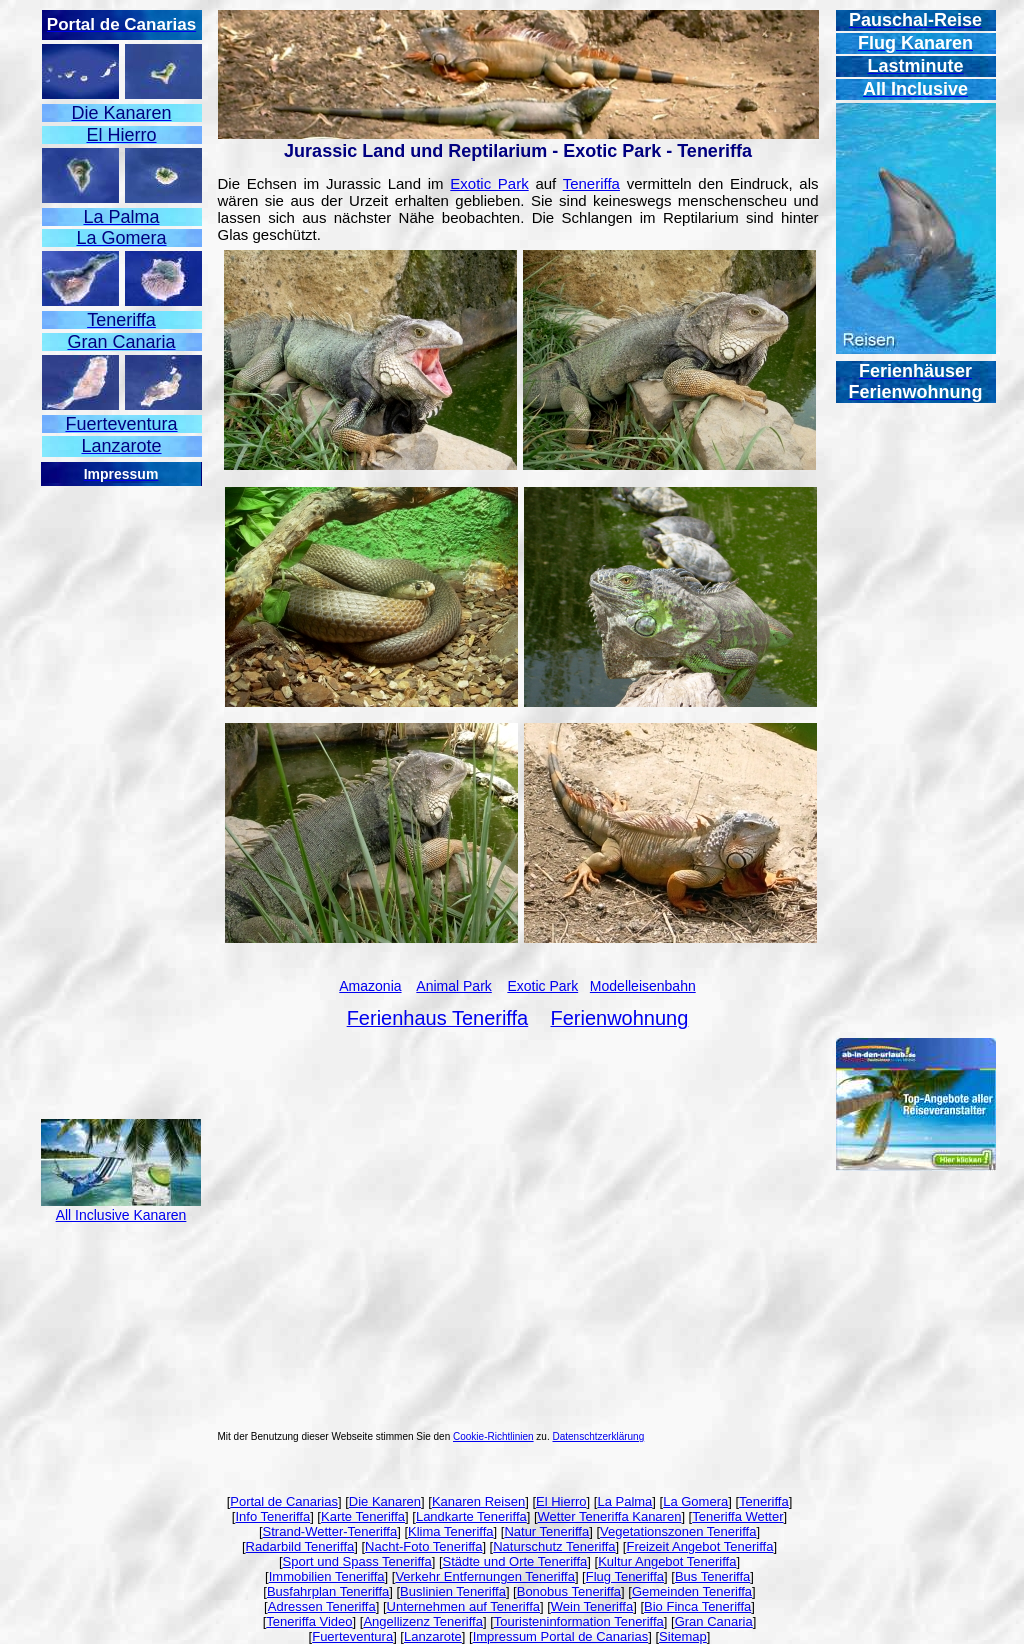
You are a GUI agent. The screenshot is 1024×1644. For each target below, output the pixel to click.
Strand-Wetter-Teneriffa (330, 1531)
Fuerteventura (352, 1636)
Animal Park (453, 986)
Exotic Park (489, 183)
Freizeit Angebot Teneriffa (699, 1546)
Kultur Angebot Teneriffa (667, 1561)
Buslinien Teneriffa (453, 1591)
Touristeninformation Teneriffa (579, 1621)
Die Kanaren (385, 1501)
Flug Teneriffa (625, 1576)
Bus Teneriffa (712, 1576)
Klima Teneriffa (451, 1531)
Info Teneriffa (272, 1516)
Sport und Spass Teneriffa (357, 1561)
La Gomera (695, 1501)
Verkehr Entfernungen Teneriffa (484, 1576)
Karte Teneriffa (363, 1516)
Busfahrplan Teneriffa (328, 1591)
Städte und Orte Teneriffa (515, 1561)
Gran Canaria (714, 1621)
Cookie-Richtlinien (493, 1436)
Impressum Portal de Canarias (561, 1636)
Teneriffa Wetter (737, 1516)
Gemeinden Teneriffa (692, 1591)
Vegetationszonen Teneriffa (678, 1531)
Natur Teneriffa (546, 1531)
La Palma (624, 1501)
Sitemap (683, 1636)
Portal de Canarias (284, 1501)
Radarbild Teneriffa (300, 1546)
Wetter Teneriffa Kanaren (610, 1516)
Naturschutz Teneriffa (554, 1546)
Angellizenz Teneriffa (423, 1621)
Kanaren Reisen (478, 1501)
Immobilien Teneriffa (327, 1576)
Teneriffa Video (309, 1621)
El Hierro (561, 1501)
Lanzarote (433, 1636)
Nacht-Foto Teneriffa (423, 1546)
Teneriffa (591, 183)
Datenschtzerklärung (599, 1436)
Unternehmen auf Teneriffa (463, 1606)
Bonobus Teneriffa (569, 1591)
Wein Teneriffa (592, 1606)
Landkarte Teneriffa (471, 1516)
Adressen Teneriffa (322, 1606)
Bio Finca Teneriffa (697, 1606)
